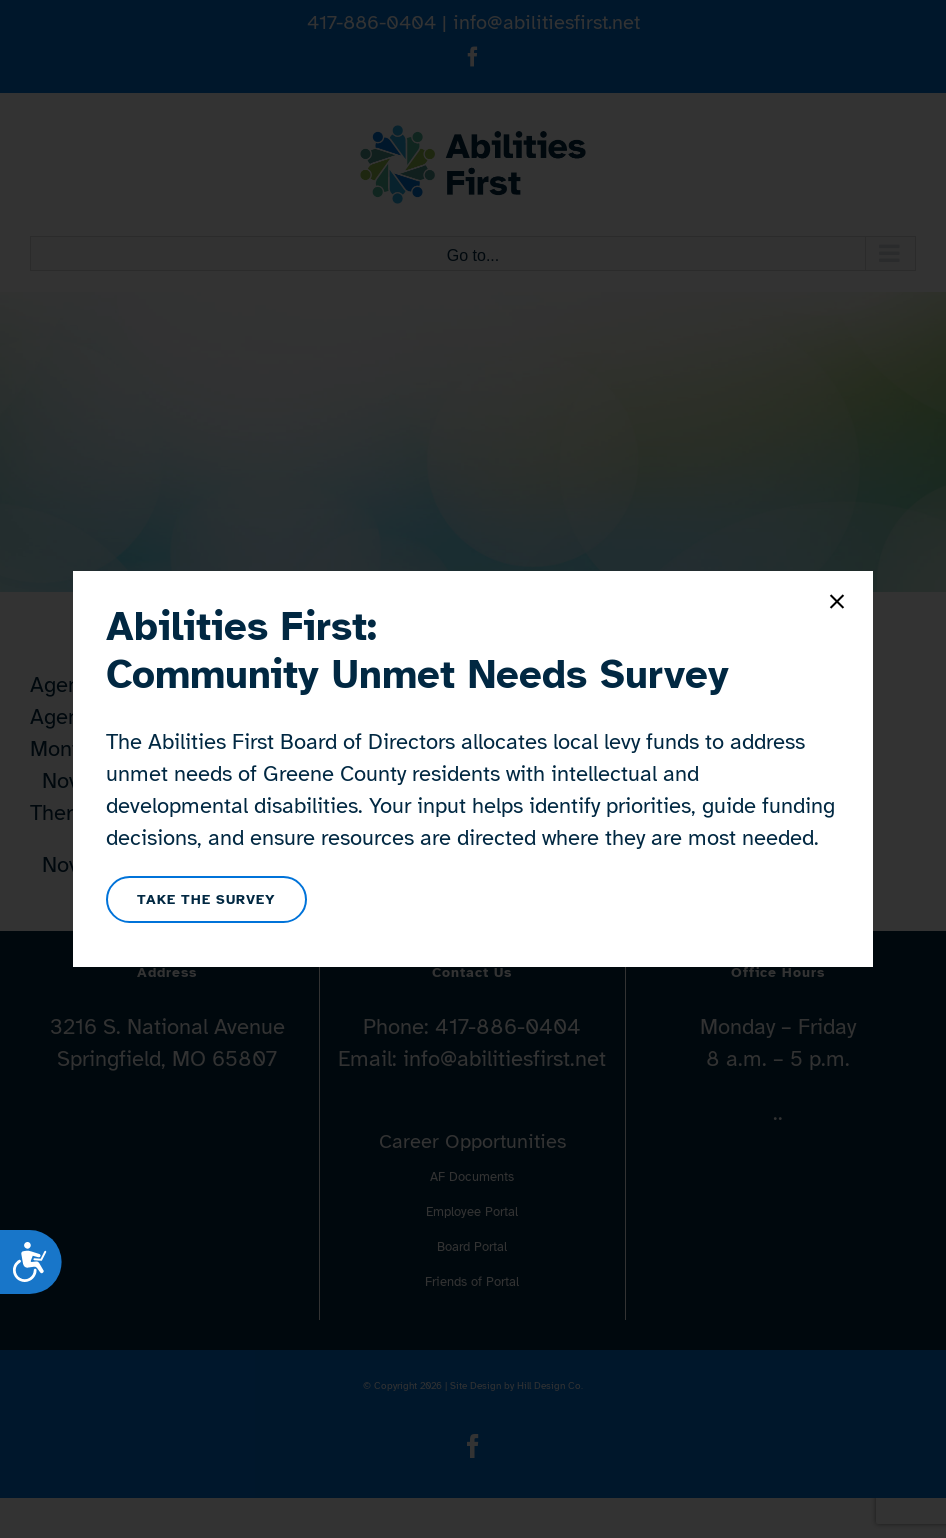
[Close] (837, 602)
